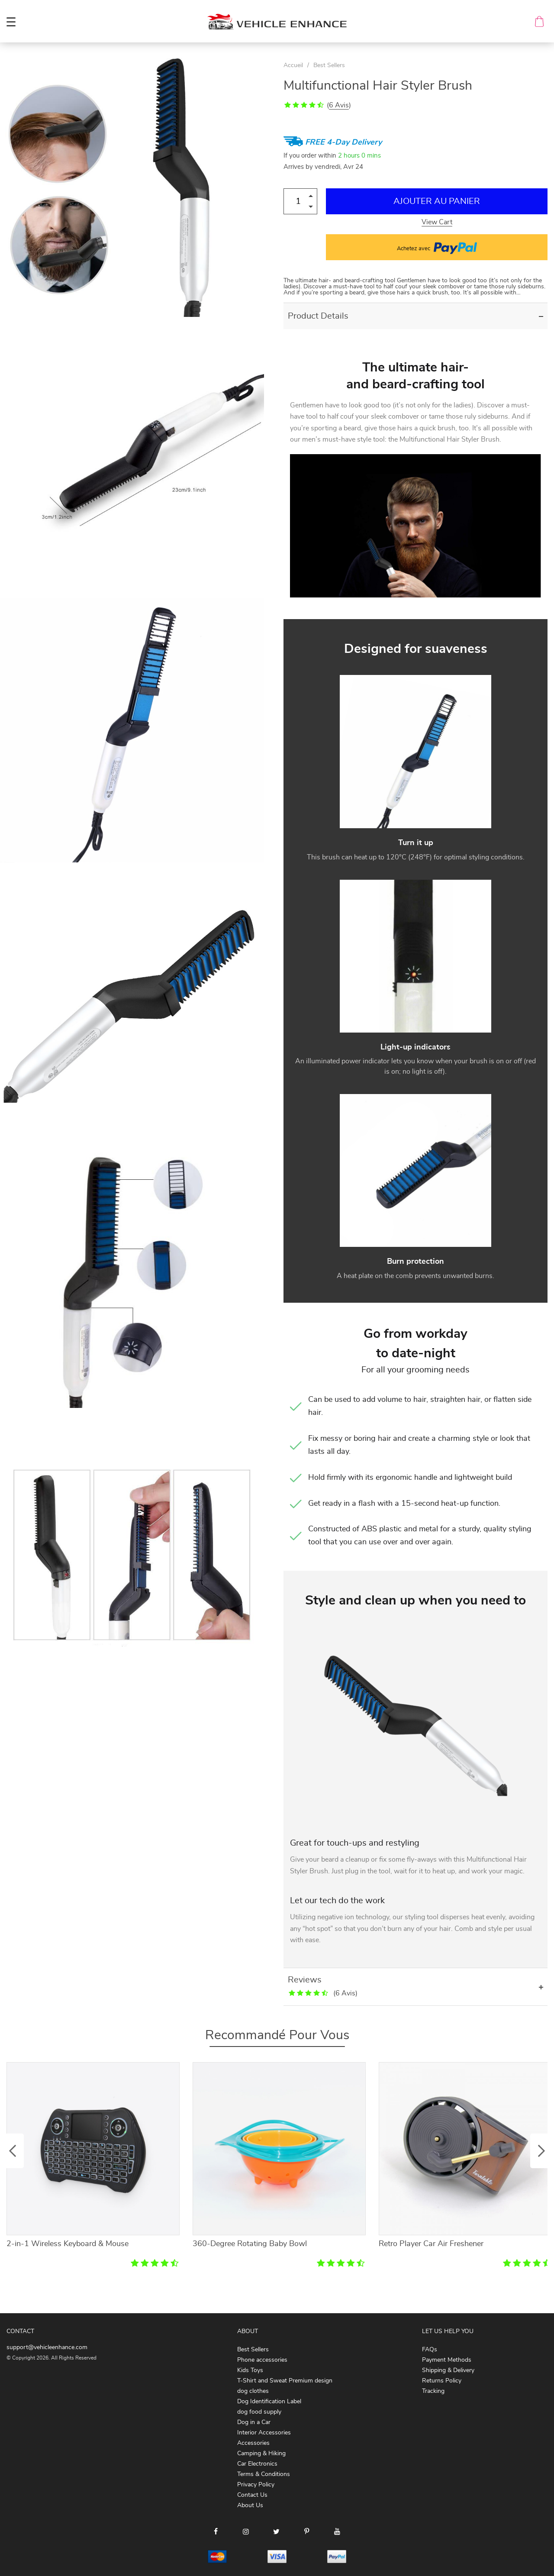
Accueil (293, 65)
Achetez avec (437, 247)
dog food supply (259, 2412)
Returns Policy (441, 2381)
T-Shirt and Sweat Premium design (284, 2381)
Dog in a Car (254, 2422)
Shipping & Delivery (448, 2370)
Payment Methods (446, 2360)
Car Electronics (257, 2464)
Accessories (253, 2443)
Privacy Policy (255, 2485)
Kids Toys (250, 2370)
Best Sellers (329, 65)
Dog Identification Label (269, 2401)
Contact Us (252, 2495)
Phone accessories (262, 2360)
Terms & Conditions (263, 2474)
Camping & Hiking (261, 2453)
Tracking (433, 2391)
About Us (250, 2505)
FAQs (429, 2350)
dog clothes (253, 2391)
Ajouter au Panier (436, 201)
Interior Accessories (264, 2433)
